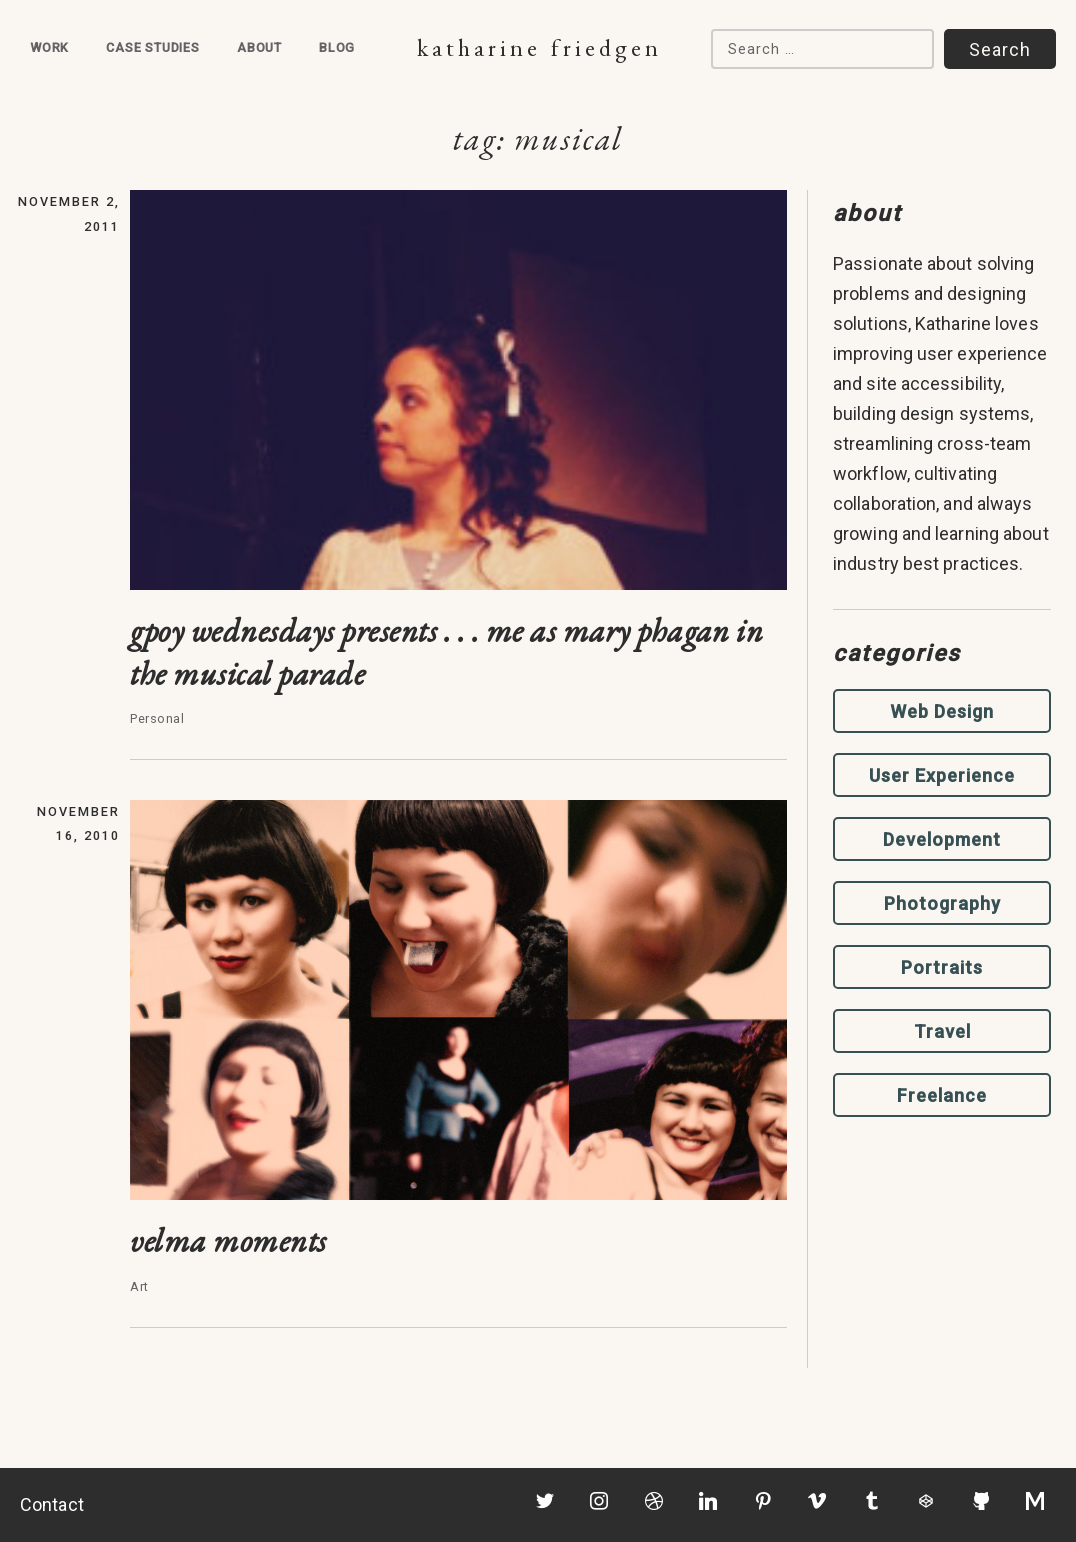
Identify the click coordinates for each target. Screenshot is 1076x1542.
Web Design (942, 711)
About (259, 47)
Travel (942, 1031)
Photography (942, 903)
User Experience (942, 775)
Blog (337, 47)
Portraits (942, 967)
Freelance (942, 1095)
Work (49, 47)
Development (942, 839)
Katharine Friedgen (539, 47)
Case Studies (153, 47)
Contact (52, 1504)
